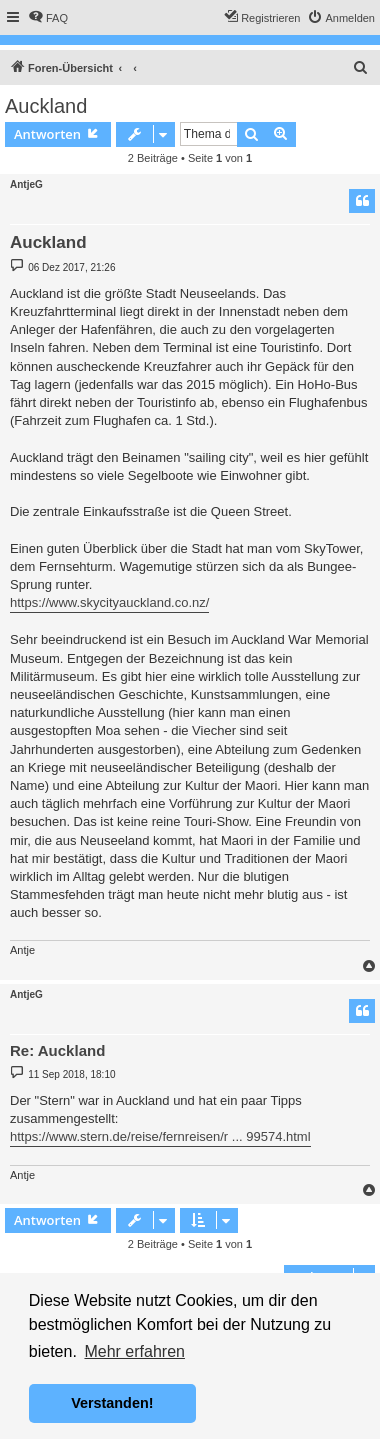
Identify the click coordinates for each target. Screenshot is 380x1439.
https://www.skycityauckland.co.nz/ (109, 602)
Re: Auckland (57, 1050)
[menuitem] (48, 18)
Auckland (46, 106)
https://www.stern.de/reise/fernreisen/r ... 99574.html (160, 1136)
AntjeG (26, 184)
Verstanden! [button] (112, 1403)
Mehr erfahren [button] (134, 1351)
